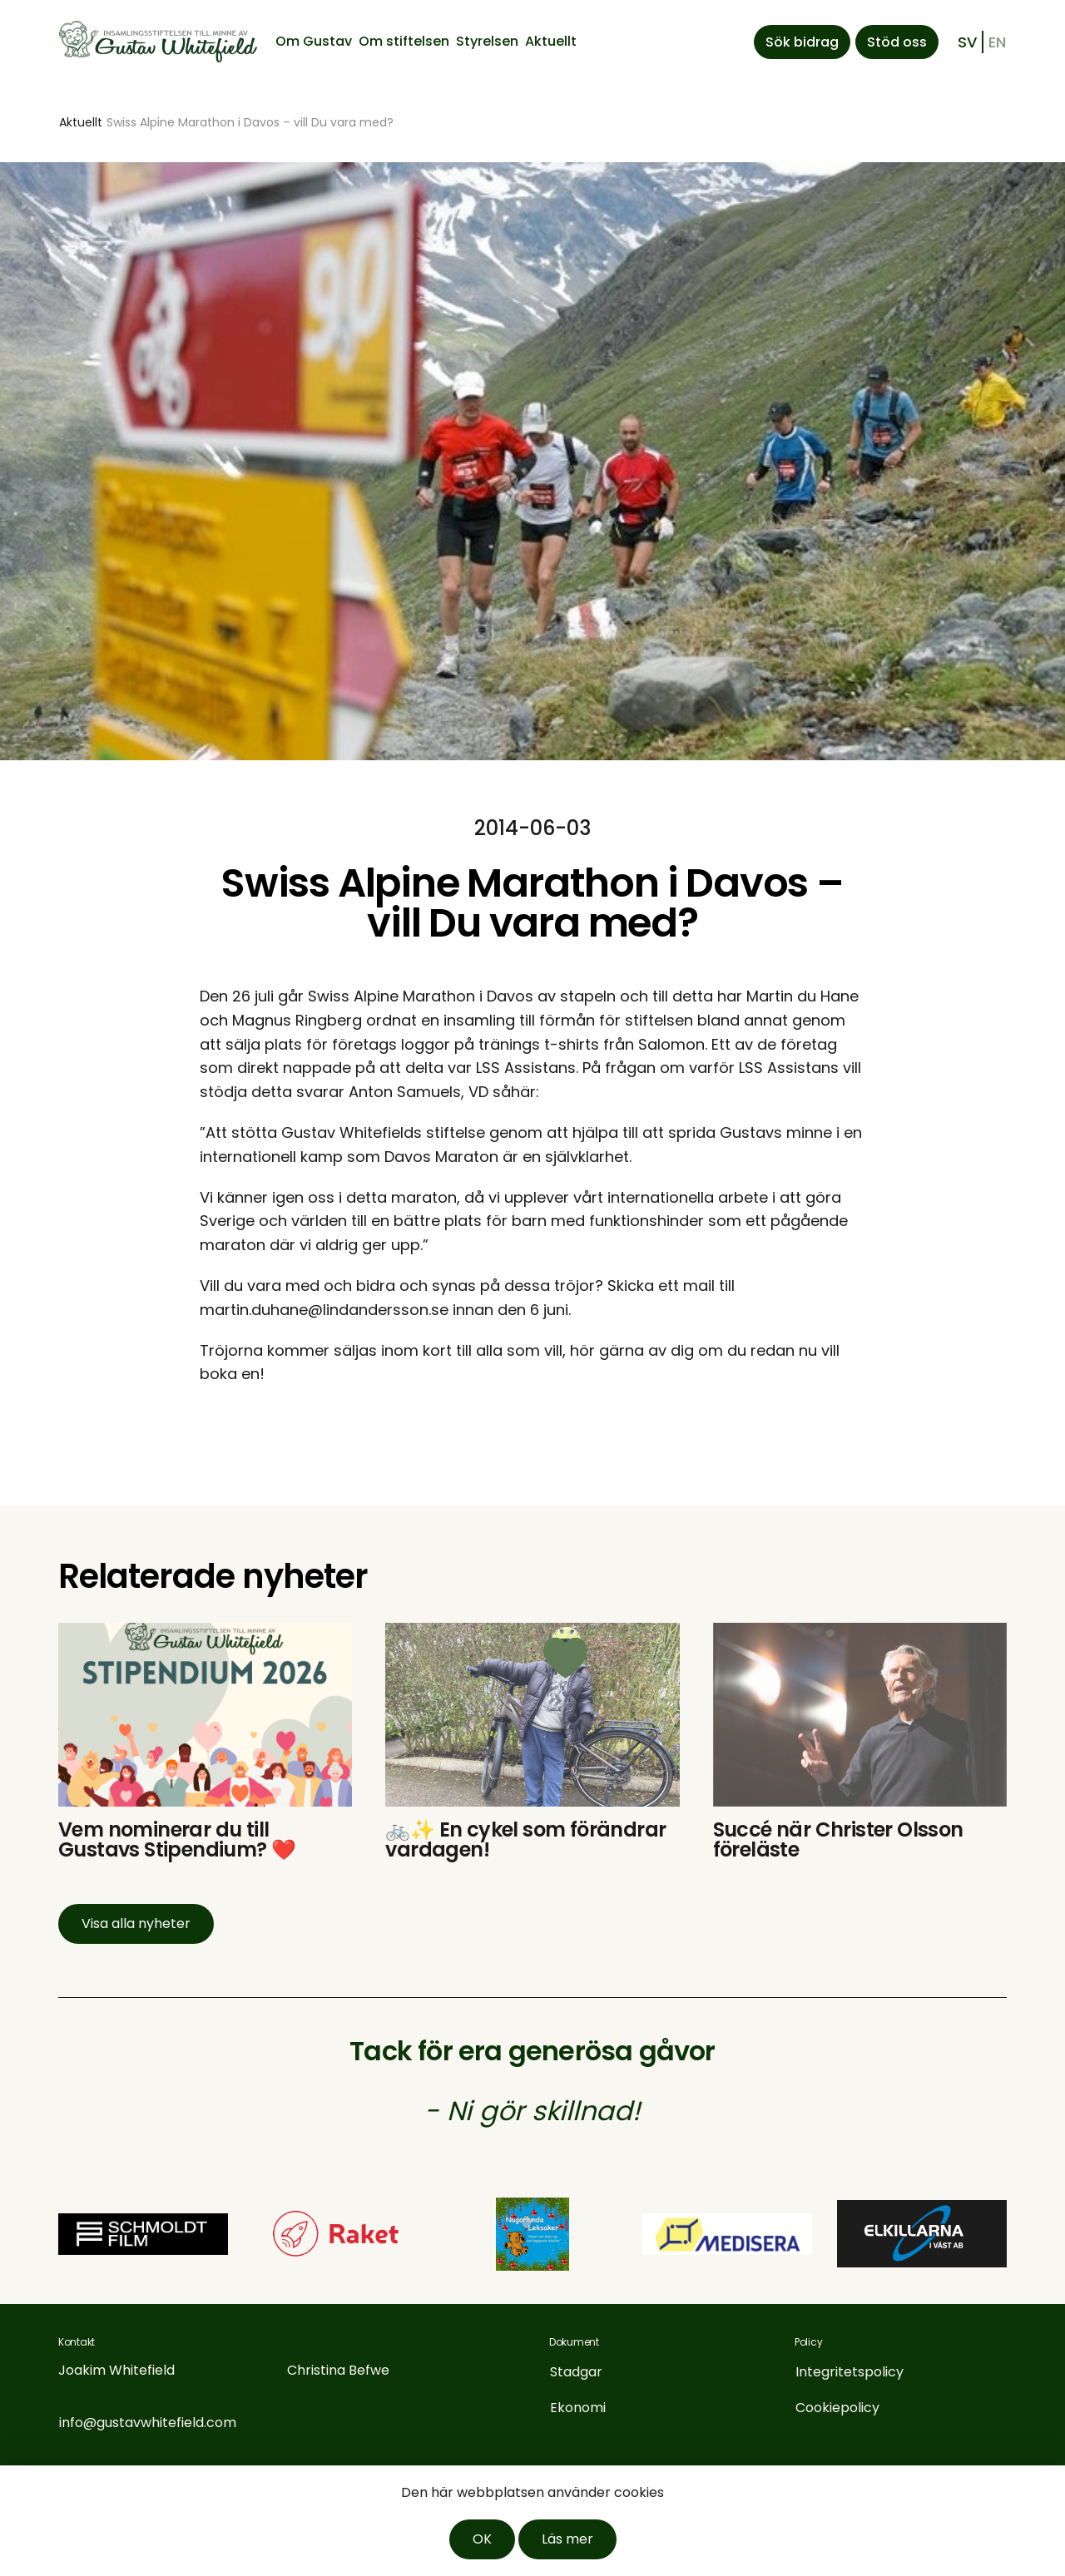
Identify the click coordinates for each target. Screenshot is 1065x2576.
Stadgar (576, 2371)
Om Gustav (313, 41)
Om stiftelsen (404, 41)
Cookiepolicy (837, 2407)
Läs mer (567, 2539)
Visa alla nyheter (136, 1923)
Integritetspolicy (849, 2371)
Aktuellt (551, 41)
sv (967, 42)
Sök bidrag (802, 42)
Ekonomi (578, 2407)
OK (482, 2539)
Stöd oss (897, 42)
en (997, 42)
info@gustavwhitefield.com (147, 2422)
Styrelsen (487, 41)
